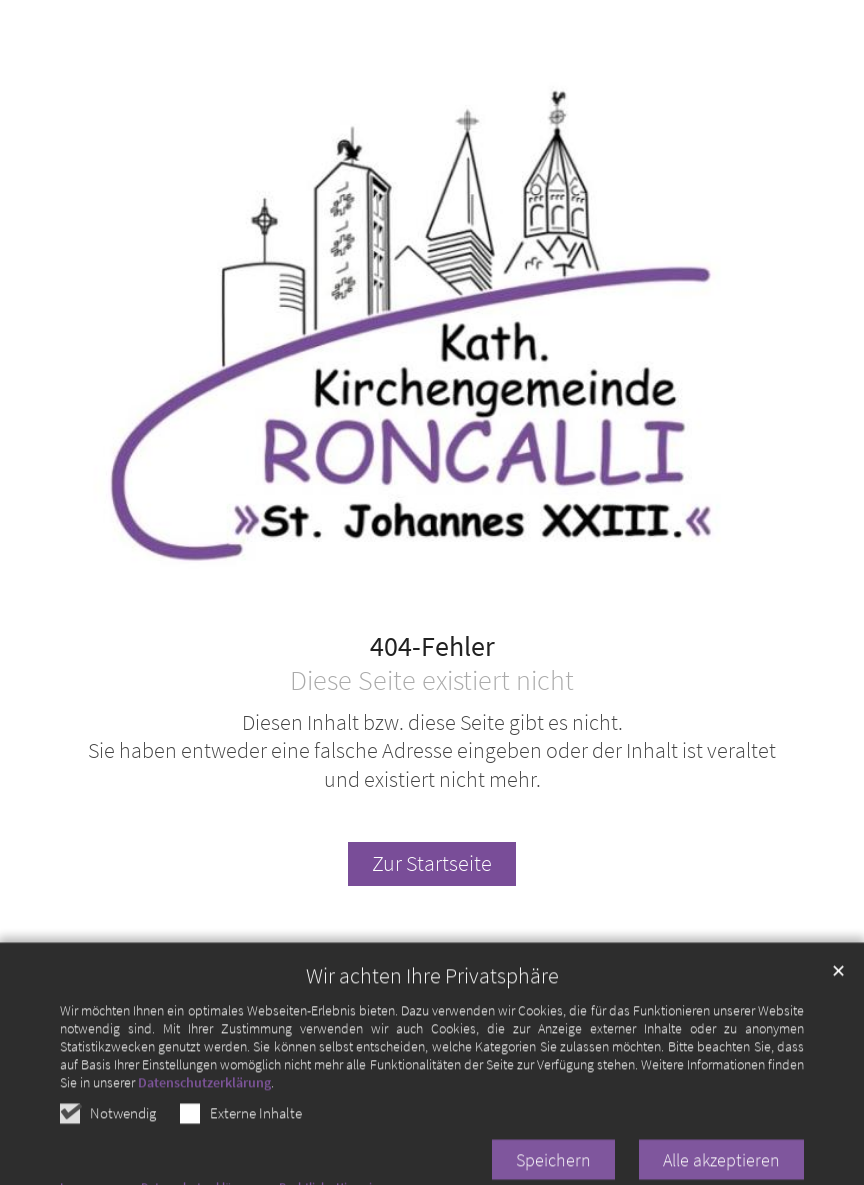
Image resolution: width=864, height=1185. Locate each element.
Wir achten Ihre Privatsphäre (432, 1005)
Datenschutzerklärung (204, 1112)
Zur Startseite (432, 863)
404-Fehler (432, 647)
